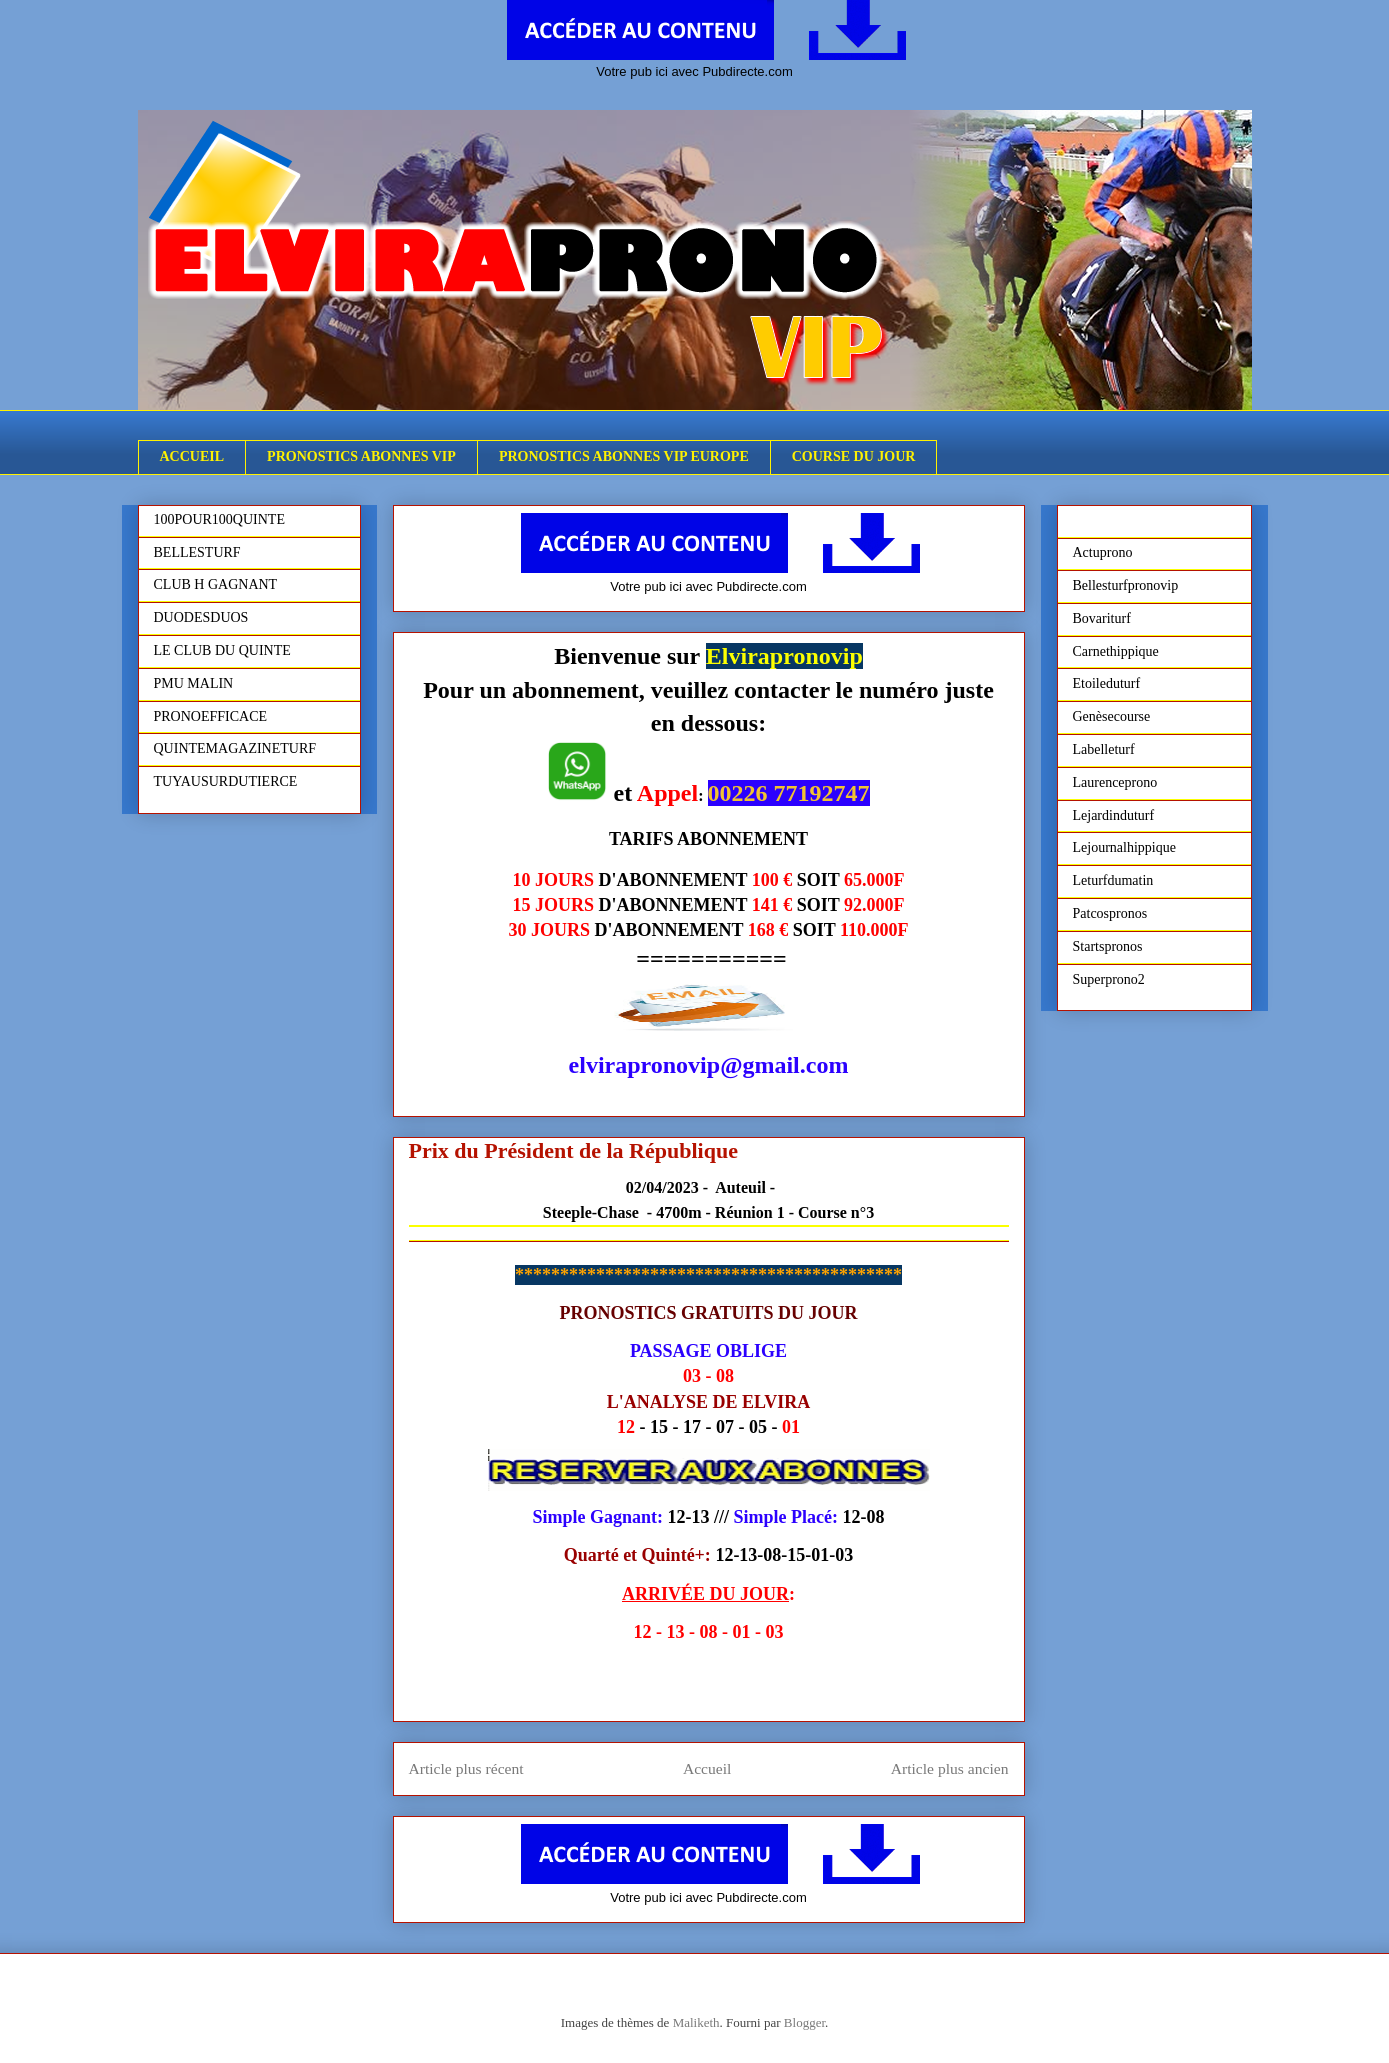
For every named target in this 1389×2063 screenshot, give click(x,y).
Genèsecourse (1112, 716)
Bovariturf (1102, 618)
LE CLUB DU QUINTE (222, 650)
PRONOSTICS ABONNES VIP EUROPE (624, 456)
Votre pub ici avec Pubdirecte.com (694, 71)
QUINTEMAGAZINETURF (235, 748)
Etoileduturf (1107, 683)
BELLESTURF (197, 552)
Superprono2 (1109, 979)
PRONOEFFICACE (211, 716)
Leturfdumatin (1113, 880)
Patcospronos (1110, 913)
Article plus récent (466, 1768)
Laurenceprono (1115, 782)
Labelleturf (1104, 749)
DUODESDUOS (201, 617)
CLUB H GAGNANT (216, 584)
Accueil (707, 1768)
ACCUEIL (192, 456)
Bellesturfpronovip (1126, 585)
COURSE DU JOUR (854, 456)
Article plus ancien (950, 1768)
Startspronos (1108, 946)
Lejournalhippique (1124, 847)
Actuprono (1103, 552)
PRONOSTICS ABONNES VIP (361, 456)
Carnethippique (1116, 651)
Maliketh (696, 2022)
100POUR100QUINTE (219, 519)
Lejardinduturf (1114, 815)
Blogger (804, 2022)
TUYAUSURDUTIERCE (226, 781)
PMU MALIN (194, 683)
